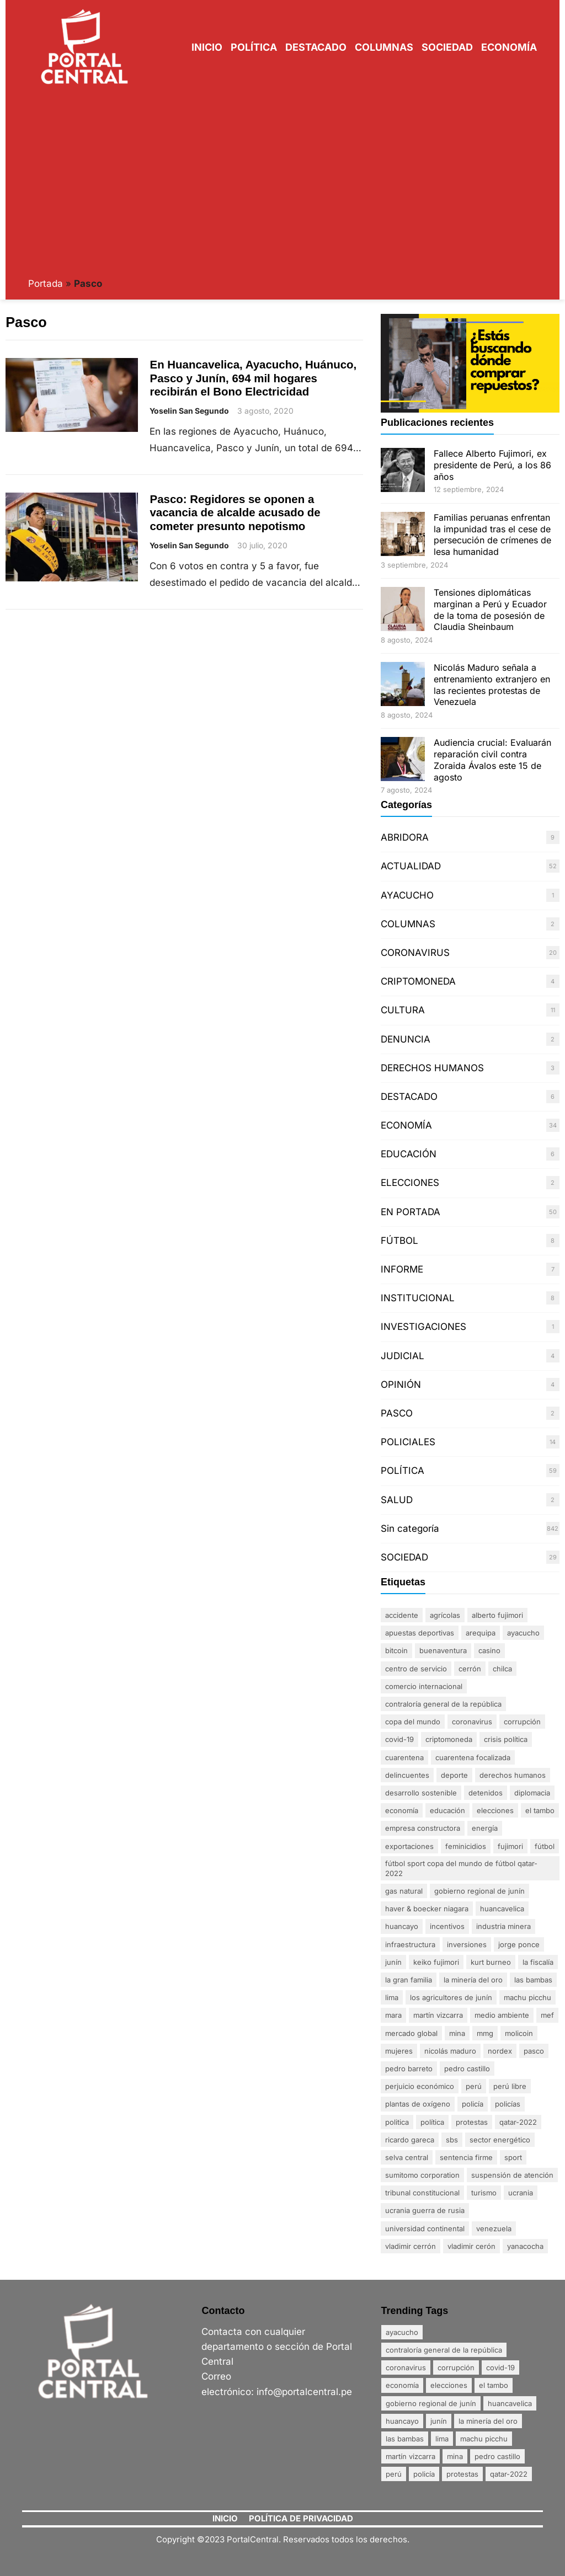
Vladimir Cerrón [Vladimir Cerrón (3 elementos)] (410, 2246)
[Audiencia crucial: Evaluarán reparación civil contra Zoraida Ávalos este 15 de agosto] (403, 760)
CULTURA (403, 1010)
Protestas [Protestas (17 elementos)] (472, 2122)
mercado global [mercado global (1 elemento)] (411, 2033)
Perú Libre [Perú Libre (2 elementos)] (509, 2086)
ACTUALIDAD (411, 866)
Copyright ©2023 (191, 2539)
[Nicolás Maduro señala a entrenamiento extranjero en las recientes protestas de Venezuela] (403, 685)
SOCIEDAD (404, 1557)
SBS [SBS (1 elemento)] (452, 2139)
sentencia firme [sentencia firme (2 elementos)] (466, 2157)
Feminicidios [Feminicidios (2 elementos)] (465, 1846)
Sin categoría (410, 1528)
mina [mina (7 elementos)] (457, 2033)
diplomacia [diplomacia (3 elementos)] (532, 1792)
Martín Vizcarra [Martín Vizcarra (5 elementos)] (438, 2015)
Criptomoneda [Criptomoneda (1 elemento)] (448, 1739)
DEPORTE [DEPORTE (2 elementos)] (454, 1775)
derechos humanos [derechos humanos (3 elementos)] (512, 1775)
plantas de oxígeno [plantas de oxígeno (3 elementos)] (417, 2103)
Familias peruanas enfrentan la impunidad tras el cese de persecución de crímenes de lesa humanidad (492, 534)
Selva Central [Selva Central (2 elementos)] (406, 2157)
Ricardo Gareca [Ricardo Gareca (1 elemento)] (409, 2139)
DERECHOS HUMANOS (432, 1067)
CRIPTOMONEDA (418, 981)
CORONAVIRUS (415, 952)
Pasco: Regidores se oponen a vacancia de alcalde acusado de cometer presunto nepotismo (235, 512)
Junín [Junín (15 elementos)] (393, 1962)
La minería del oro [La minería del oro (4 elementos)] (473, 1979)
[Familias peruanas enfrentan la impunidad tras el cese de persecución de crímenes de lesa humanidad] (403, 535)
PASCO (397, 1413)
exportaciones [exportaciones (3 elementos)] (409, 1846)
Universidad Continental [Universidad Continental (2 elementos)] (425, 2228)
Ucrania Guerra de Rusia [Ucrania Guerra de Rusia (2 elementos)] (425, 2210)
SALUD (397, 1499)
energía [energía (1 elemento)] (485, 1828)
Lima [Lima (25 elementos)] (391, 1997)
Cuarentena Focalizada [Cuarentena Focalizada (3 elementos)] (472, 1757)
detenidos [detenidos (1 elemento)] (485, 1792)
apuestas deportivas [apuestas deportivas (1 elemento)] (419, 1632)
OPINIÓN (401, 1384)
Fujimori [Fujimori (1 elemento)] (510, 1846)
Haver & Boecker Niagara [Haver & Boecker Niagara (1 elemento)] (426, 1908)
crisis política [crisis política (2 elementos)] (505, 1739)
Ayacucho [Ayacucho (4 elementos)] (523, 1632)
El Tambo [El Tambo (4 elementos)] (540, 1810)
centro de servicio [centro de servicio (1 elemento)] (416, 1668)
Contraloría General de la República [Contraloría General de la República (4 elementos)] (443, 1703)
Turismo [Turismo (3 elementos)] (484, 2192)
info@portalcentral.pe (304, 2391)
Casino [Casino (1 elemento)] (489, 1650)
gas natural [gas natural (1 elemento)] (404, 1890)
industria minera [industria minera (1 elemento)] (503, 1926)
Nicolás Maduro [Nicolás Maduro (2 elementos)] (450, 2050)
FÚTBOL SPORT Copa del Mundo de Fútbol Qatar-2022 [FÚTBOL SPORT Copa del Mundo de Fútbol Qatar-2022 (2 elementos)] (461, 1868)
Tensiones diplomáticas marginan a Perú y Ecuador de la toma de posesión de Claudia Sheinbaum (490, 609)
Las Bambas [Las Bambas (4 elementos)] (533, 1979)
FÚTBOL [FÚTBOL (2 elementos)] (545, 1846)
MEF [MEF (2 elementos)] (547, 2015)
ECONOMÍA (406, 1125)
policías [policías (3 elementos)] (507, 2103)
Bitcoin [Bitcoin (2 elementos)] (396, 1650)
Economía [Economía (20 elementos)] (401, 1810)
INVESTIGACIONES (423, 1326)
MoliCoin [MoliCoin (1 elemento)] (519, 2033)
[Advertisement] (282, 181)
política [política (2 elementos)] (432, 2122)
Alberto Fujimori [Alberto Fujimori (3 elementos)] (497, 1615)
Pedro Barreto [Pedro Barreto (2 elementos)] (409, 2068)
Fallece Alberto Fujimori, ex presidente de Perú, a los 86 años (492, 465)
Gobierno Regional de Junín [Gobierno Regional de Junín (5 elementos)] (479, 1890)
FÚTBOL (399, 1240)
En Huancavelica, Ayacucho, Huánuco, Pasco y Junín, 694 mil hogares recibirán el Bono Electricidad (253, 378)
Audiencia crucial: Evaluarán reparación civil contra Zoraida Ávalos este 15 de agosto (492, 759)
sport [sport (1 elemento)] (513, 2157)
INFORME (402, 1269)
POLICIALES (408, 1441)
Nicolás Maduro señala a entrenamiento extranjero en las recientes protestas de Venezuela (492, 684)
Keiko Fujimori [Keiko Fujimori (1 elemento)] (436, 1962)
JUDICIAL (402, 1355)
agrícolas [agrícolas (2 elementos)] (445, 1615)
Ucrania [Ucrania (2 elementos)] (520, 2192)
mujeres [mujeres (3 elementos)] (399, 2050)
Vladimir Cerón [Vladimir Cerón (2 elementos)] (471, 2246)
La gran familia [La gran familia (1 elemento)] (408, 1979)
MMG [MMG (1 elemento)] (485, 2033)
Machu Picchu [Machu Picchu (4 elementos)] (527, 1997)
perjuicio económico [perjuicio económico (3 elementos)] (419, 2086)
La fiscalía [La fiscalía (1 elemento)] (538, 1962)
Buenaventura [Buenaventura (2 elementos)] (443, 1650)
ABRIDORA (405, 837)
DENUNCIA (405, 1039)
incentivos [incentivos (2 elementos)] (447, 1926)
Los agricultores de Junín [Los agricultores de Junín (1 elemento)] (451, 1997)
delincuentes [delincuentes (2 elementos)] (407, 1775)
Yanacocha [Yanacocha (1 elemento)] (525, 2246)
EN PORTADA (410, 1211)
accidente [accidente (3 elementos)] (401, 1615)
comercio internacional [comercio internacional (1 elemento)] (423, 1686)
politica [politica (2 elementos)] (397, 2122)
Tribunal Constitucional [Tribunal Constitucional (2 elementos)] (422, 2192)
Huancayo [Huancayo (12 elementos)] (401, 1926)
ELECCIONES (410, 1182)
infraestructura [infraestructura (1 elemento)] (410, 1944)
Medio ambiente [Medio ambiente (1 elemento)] (502, 2015)
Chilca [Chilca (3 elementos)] (502, 1668)
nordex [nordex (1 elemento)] (500, 2050)
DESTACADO (409, 1096)
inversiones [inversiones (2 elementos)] (467, 1944)
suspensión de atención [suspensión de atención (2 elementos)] (512, 2175)
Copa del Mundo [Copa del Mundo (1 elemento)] (412, 1721)
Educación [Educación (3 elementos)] (447, 1810)
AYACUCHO (407, 895)
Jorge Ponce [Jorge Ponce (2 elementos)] (519, 1944)
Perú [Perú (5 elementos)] (474, 2086)
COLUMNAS (408, 923)
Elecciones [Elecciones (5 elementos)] (495, 1810)
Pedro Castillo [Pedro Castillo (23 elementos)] (467, 2068)
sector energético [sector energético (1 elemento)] (500, 2139)
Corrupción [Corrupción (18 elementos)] (522, 1721)
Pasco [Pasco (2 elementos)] (534, 2050)
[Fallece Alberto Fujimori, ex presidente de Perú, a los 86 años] (403, 471)
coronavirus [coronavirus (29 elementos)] (472, 1721)
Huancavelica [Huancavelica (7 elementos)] (502, 1908)
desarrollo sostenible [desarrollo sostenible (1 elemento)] (421, 1792)
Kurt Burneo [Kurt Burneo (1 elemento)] (491, 1962)
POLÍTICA (402, 1470)
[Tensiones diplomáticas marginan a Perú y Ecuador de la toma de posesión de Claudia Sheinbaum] (403, 610)
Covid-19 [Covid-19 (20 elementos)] (399, 1739)
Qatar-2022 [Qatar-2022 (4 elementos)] (518, 2122)
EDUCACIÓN (408, 1153)
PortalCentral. (254, 2539)
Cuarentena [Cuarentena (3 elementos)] (404, 1757)
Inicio (206, 47)
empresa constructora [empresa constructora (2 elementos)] (422, 1828)
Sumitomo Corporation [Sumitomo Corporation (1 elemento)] (422, 2175)
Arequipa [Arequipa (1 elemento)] (480, 1632)
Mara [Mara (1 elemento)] (393, 2015)
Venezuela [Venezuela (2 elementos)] (493, 2228)
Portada (45, 283)
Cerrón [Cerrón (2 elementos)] (470, 1668)
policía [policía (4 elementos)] (472, 2103)
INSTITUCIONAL (418, 1297)
